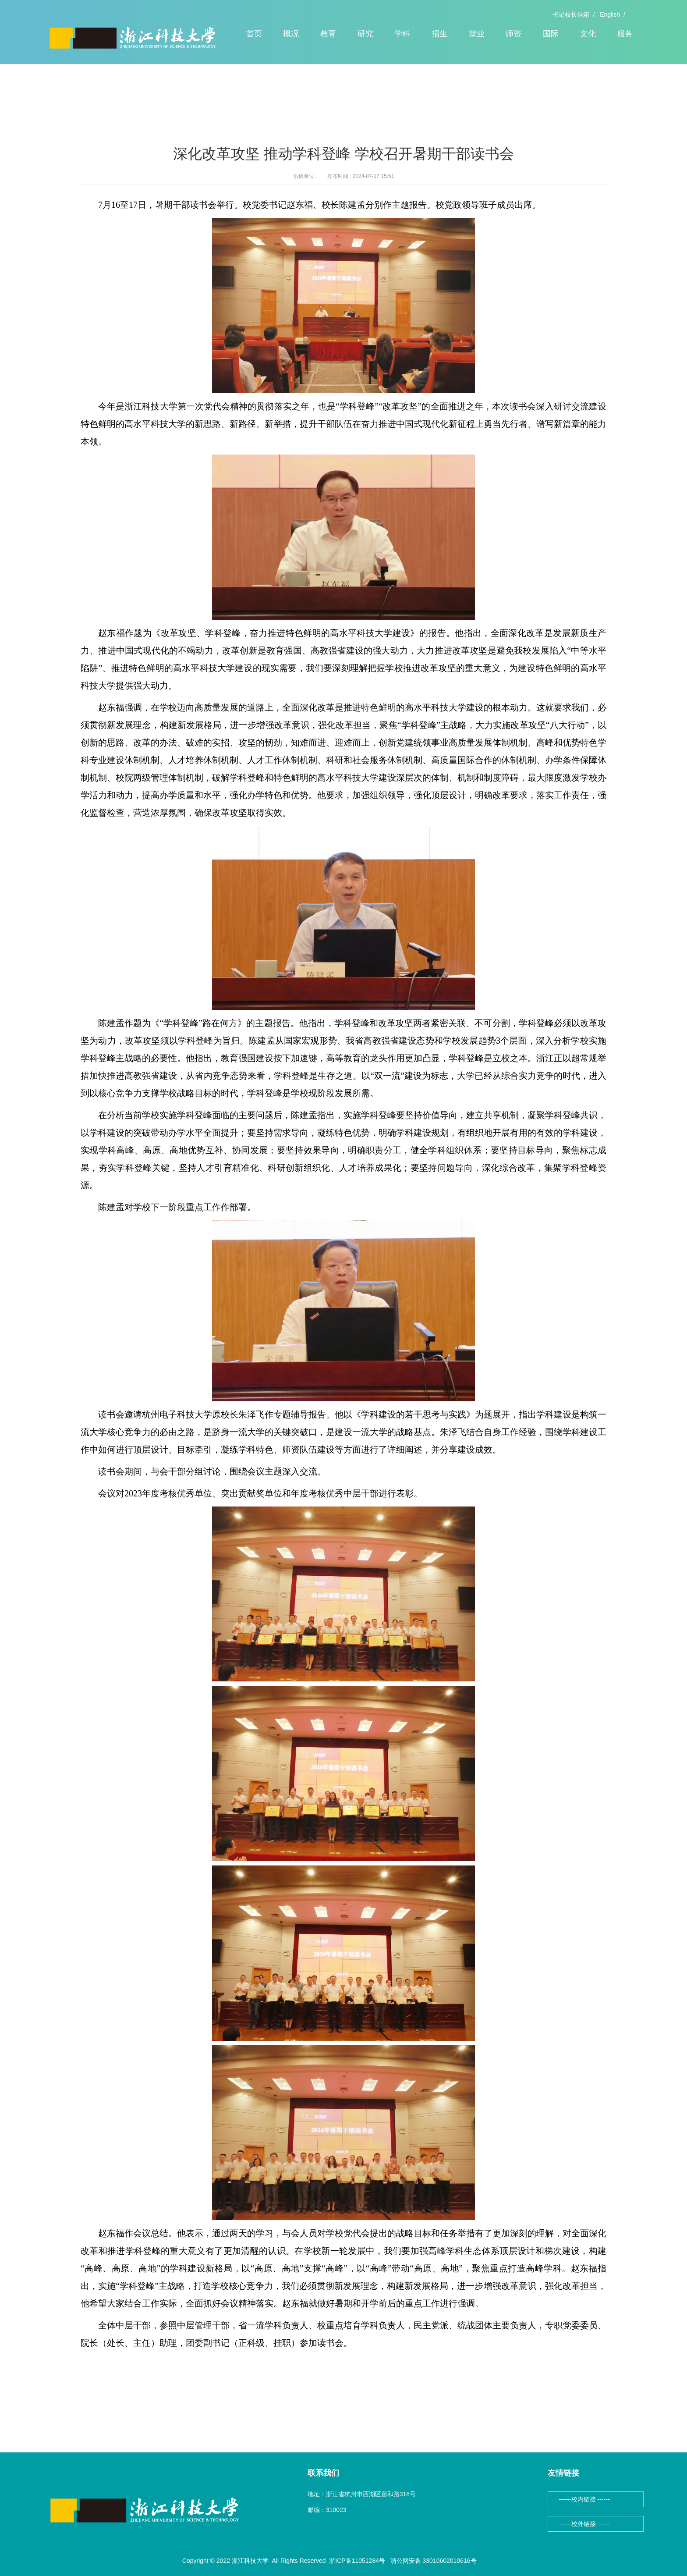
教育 (328, 33)
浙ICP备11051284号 (357, 2560)
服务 (625, 33)
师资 (513, 33)
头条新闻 (118, 95)
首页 (254, 33)
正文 (145, 95)
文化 (588, 33)
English (610, 14)
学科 (402, 33)
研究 (365, 33)
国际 (551, 33)
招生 (439, 33)
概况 (291, 33)
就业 (477, 33)
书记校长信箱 (570, 14)
